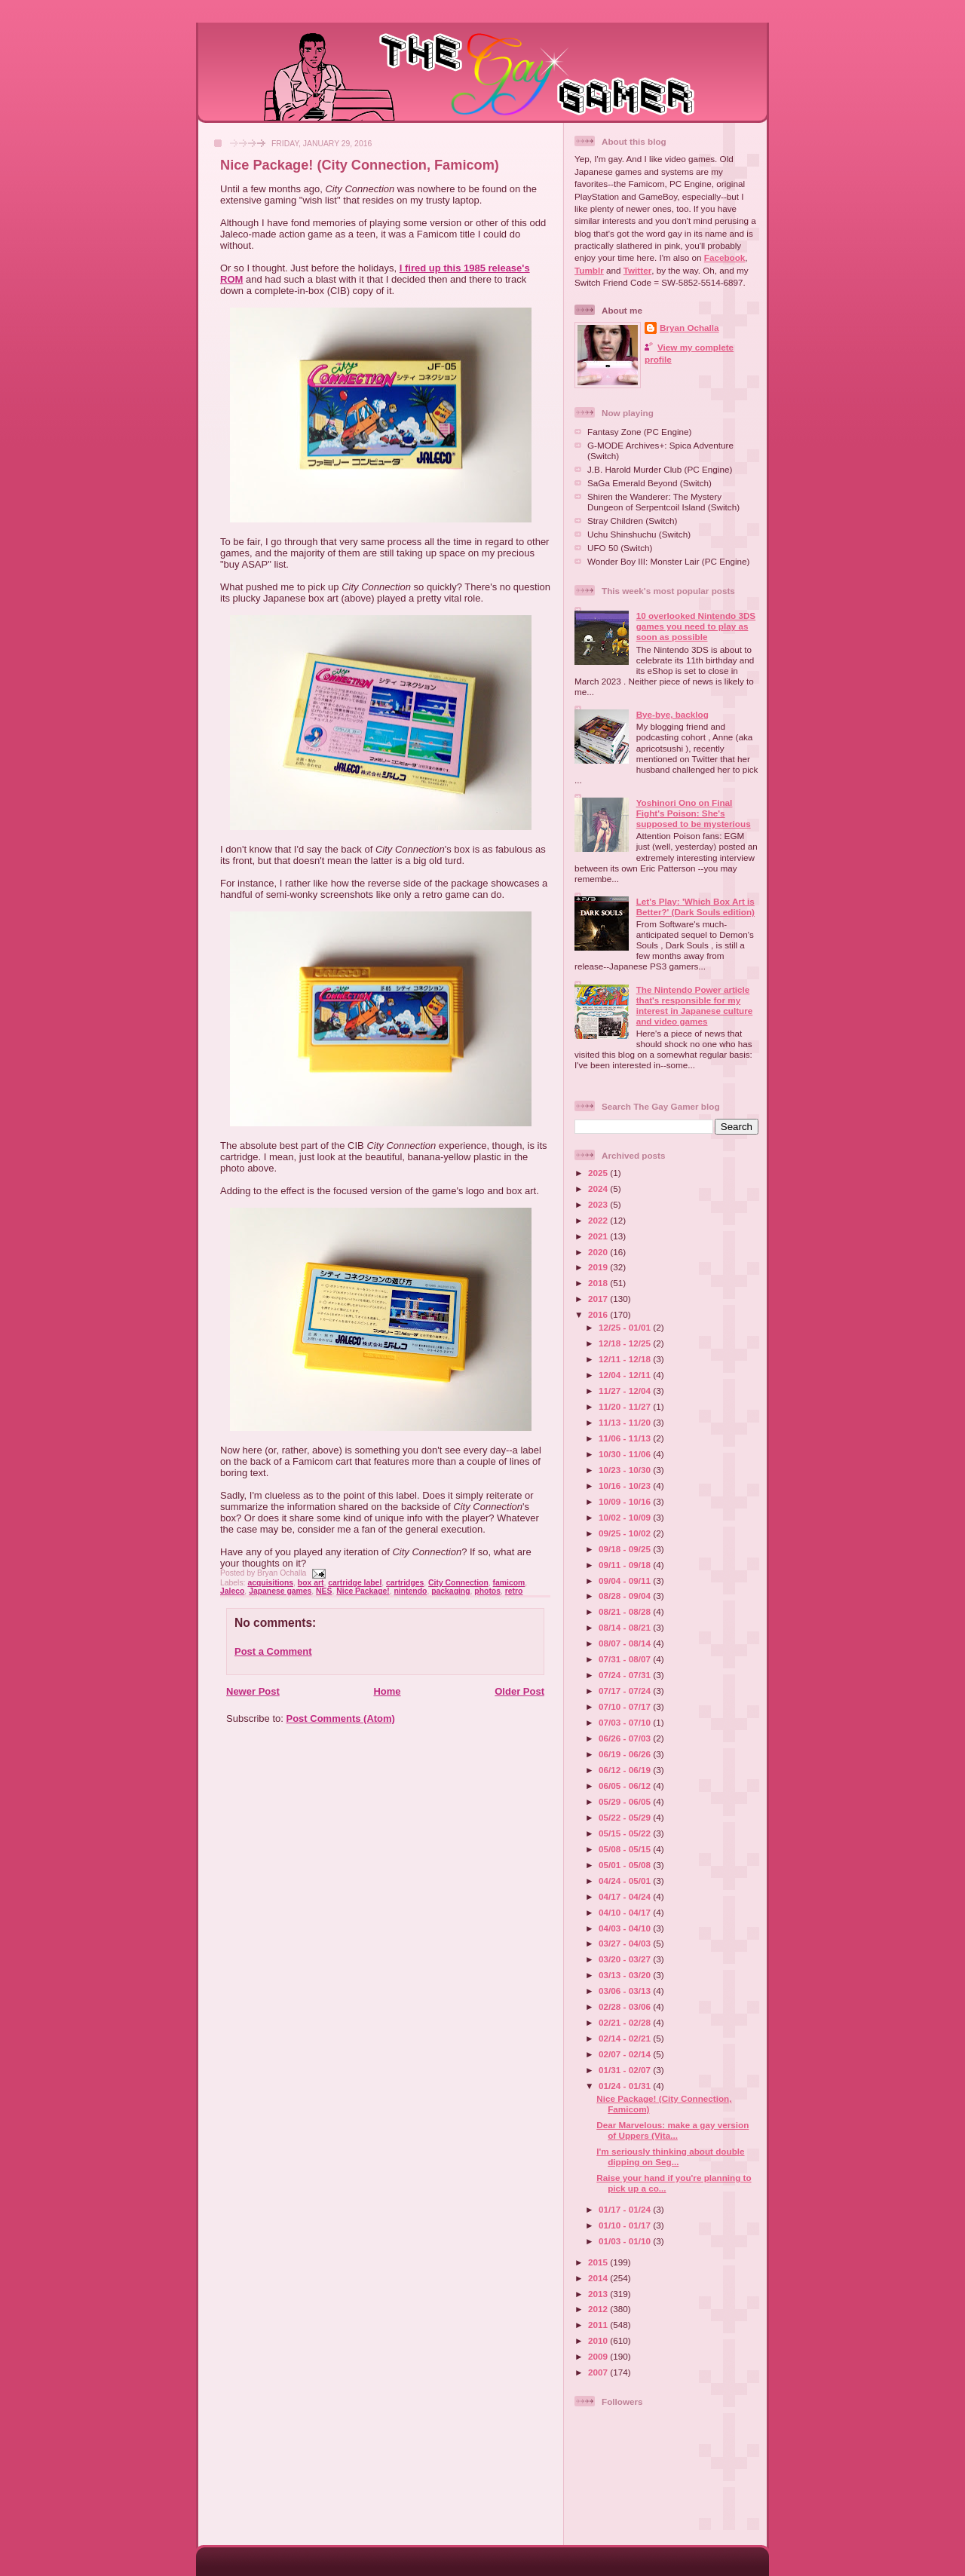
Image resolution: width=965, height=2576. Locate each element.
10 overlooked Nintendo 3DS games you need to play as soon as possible (695, 626)
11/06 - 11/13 (626, 1438)
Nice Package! (362, 1591)
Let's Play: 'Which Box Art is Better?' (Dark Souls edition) (695, 906)
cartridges (405, 1583)
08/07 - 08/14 (626, 1643)
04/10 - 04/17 (626, 1912)
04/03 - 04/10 (626, 1928)
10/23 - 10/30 (626, 1470)
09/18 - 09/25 (626, 1549)
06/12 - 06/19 (626, 1770)
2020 (599, 1252)
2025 (599, 1173)
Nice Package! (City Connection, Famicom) (359, 165)
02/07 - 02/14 (626, 2054)
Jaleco (232, 1591)
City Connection (458, 1583)
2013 (599, 2294)
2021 (599, 1236)
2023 (599, 1204)
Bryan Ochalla (689, 327)
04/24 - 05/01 (626, 1880)
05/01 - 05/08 (626, 1865)
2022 (599, 1220)
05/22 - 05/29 (626, 1817)
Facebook (725, 257)
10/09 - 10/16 (626, 1501)
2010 (599, 2340)
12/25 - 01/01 (626, 1327)
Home (386, 1691)
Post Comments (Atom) (340, 1718)
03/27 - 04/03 (626, 1943)
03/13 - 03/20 (626, 1975)
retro (514, 1591)
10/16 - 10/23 (626, 1485)
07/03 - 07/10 (626, 1722)
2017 (599, 1298)
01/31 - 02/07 (626, 2070)
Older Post (519, 1691)
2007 (599, 2372)
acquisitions (270, 1583)
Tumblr (589, 270)
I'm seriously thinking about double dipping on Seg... (670, 2156)
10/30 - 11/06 (626, 1454)
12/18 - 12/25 (626, 1343)
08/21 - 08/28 (626, 1611)
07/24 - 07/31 (626, 1675)
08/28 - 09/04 (626, 1595)
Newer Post (253, 1691)
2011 (599, 2324)
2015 (599, 2262)
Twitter (637, 270)
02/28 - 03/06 (626, 2006)
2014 (599, 2278)
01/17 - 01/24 (626, 2209)
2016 (599, 1314)
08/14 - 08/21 (626, 1627)
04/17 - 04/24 (626, 1896)
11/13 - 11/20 (626, 1422)
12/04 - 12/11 (626, 1375)
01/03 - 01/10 (626, 2241)
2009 (599, 2356)
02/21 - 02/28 (626, 2022)
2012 (599, 2309)
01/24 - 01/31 (626, 2086)
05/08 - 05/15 (626, 1849)
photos (487, 1591)
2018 (599, 1283)
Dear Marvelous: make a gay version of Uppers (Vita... (672, 2130)
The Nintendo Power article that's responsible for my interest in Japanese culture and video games (694, 1005)
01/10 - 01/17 (626, 2225)
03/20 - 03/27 (626, 1959)
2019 (599, 1267)
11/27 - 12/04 (626, 1390)
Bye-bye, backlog (672, 714)
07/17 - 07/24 (626, 1690)
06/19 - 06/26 (626, 1754)
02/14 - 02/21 (626, 2038)
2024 (599, 1188)
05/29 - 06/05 (626, 1801)
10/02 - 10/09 (626, 1517)
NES (324, 1591)
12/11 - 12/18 (626, 1359)
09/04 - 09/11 (626, 1580)
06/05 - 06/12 (626, 1785)
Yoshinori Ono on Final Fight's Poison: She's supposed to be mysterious (693, 813)
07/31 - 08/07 (626, 1659)
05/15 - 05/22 (626, 1833)
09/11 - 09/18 (626, 1565)
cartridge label (354, 1583)
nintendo (410, 1591)
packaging (450, 1591)
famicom (509, 1583)
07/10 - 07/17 (626, 1706)
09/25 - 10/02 (626, 1533)
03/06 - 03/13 (626, 1991)
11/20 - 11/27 (626, 1406)
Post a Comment (273, 1651)
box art (311, 1583)
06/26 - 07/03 (626, 1738)
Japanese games (280, 1591)
